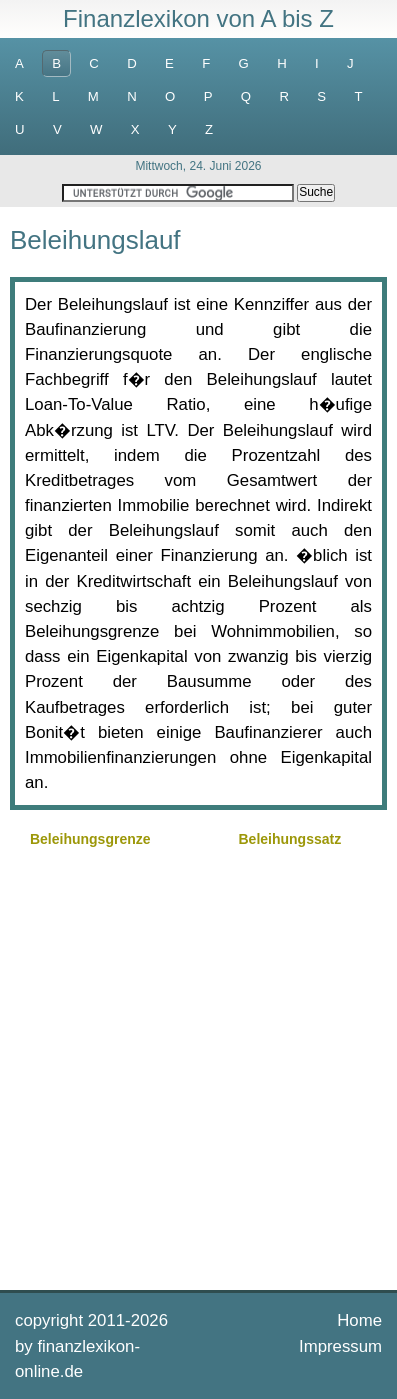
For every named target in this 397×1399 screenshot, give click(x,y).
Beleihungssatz (289, 839)
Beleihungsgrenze (90, 839)
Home (359, 1320)
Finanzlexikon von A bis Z (198, 18)
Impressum (340, 1346)
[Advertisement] (198, 1066)
